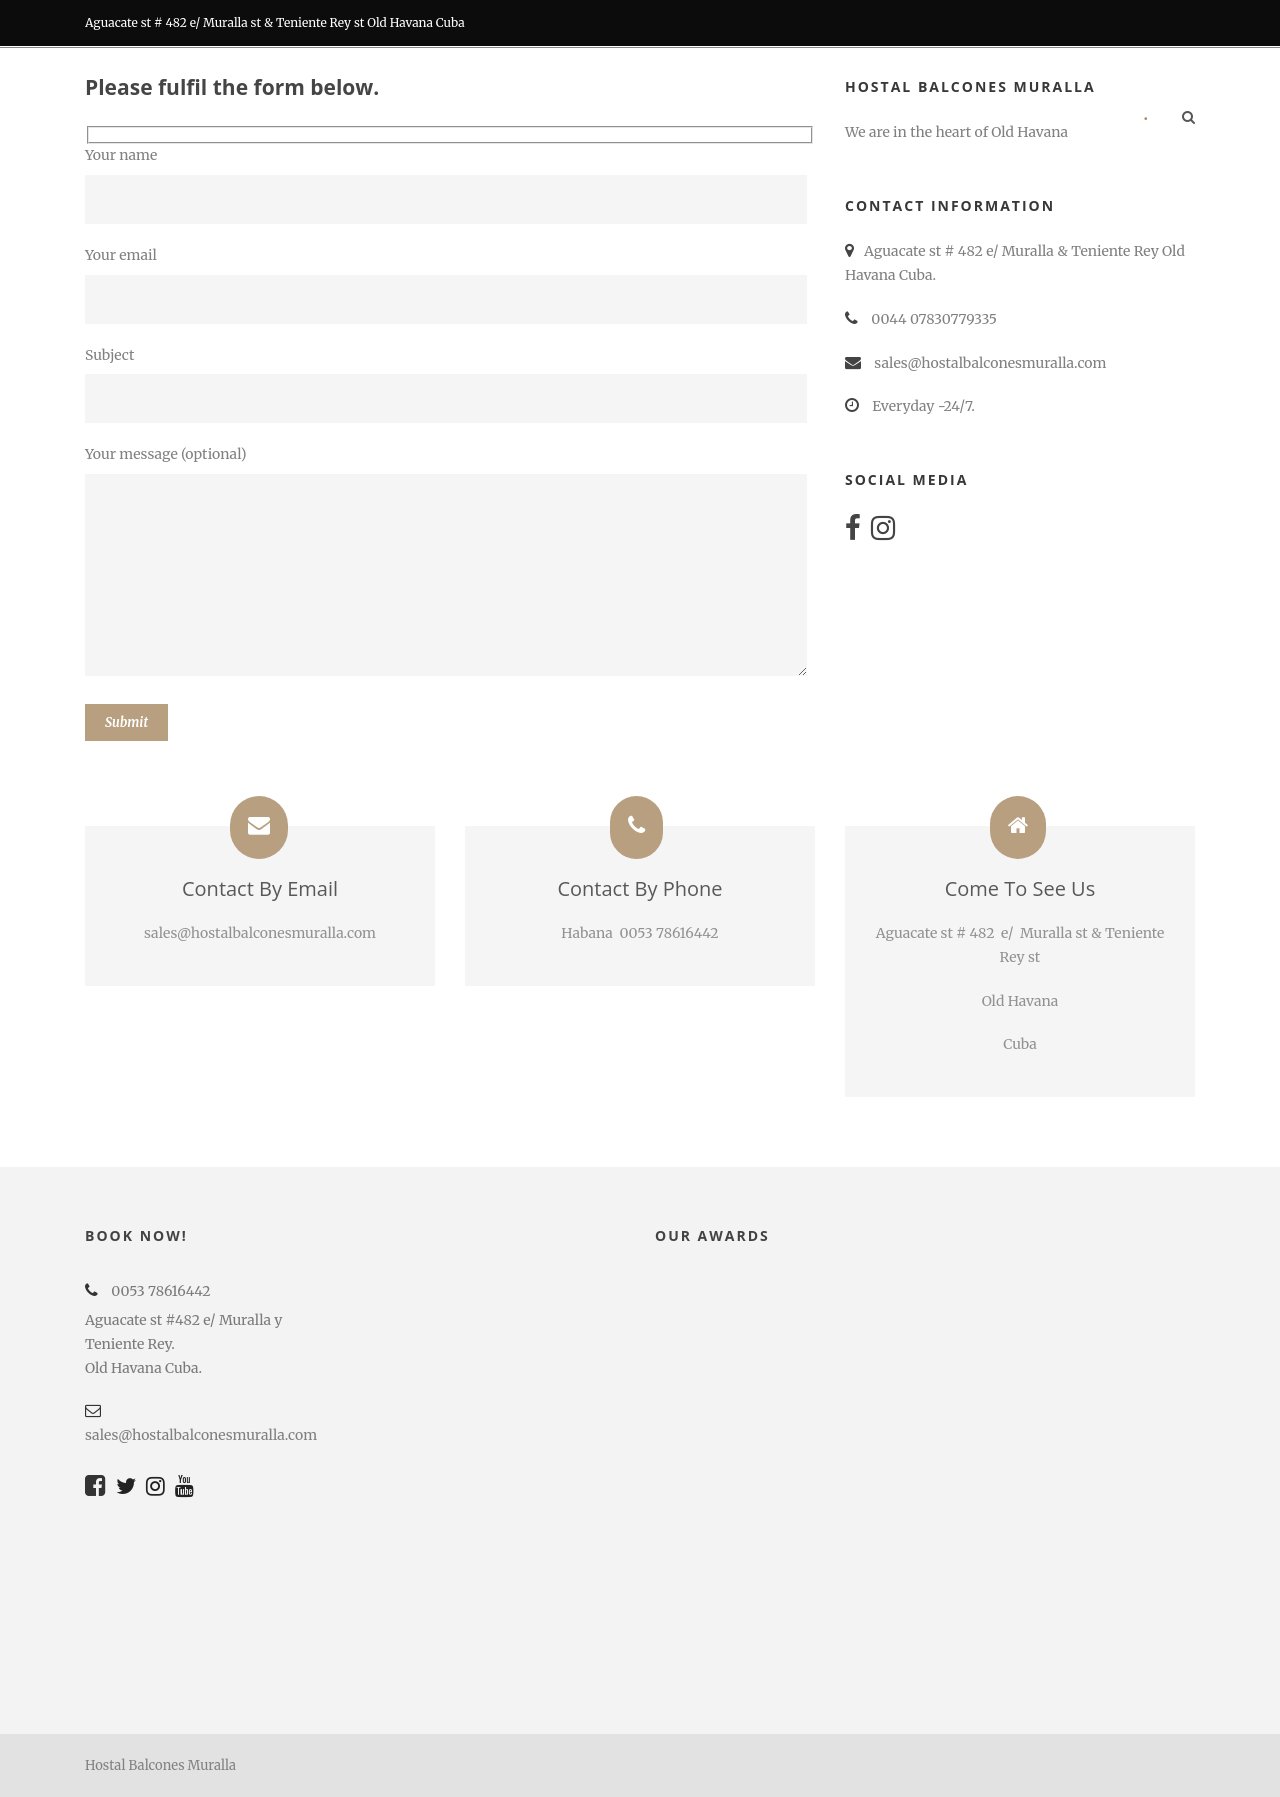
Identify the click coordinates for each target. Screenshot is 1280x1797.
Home (422, 119)
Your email (450, 285)
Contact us (1067, 119)
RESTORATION (690, 119)
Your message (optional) (450, 564)
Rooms (506, 119)
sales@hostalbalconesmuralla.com (201, 1435)
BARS (589, 119)
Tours (795, 119)
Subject (450, 385)
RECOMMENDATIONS (922, 119)
